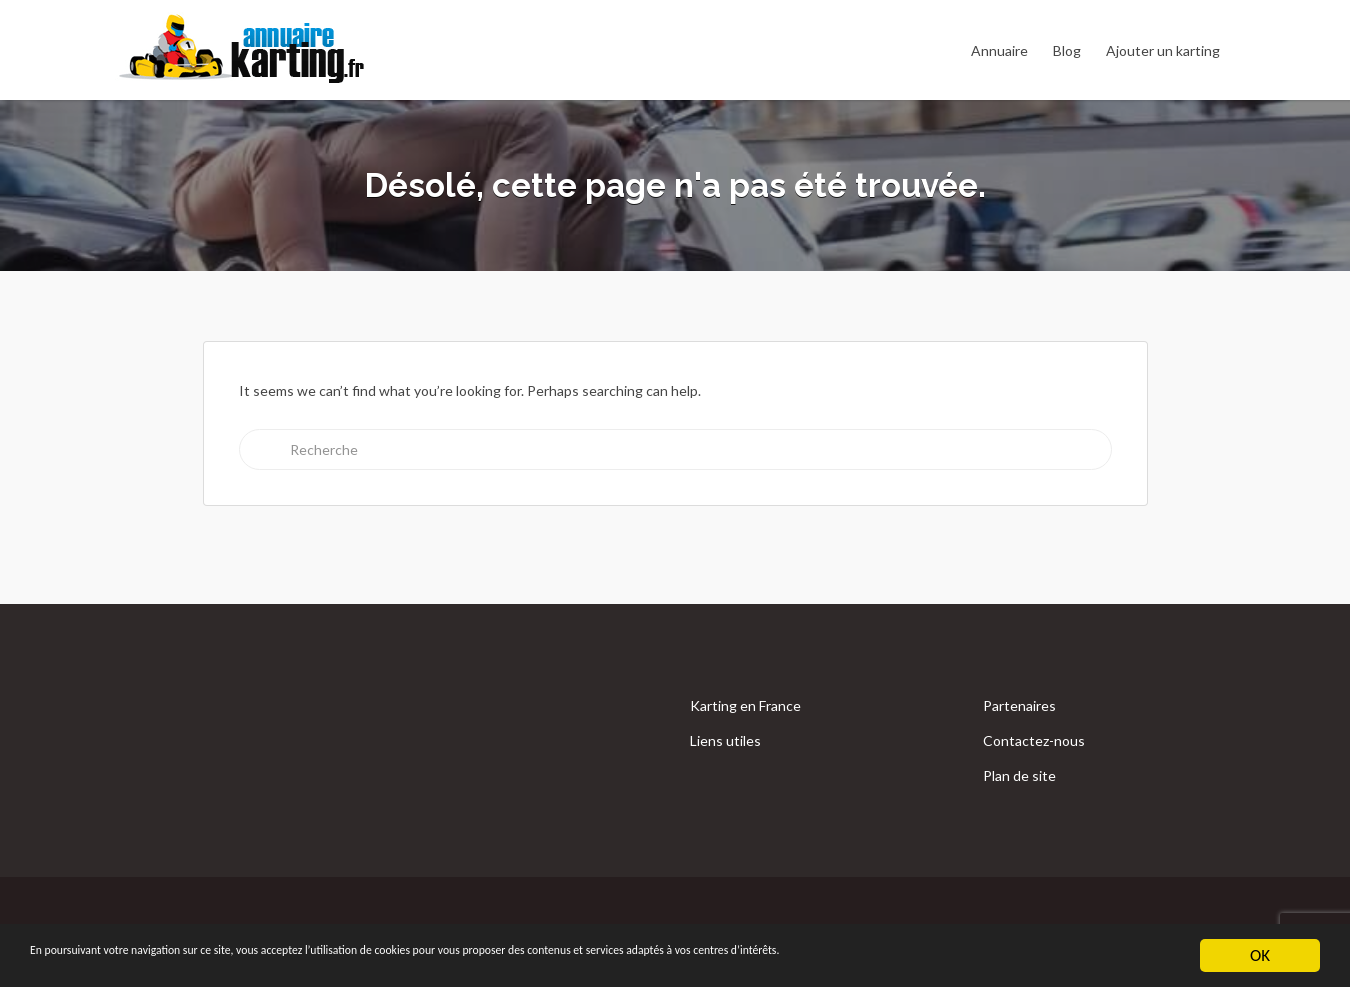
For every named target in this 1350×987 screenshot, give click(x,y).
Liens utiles (725, 740)
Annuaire (999, 50)
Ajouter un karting (1163, 50)
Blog (1067, 50)
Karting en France (745, 705)
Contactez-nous (1034, 740)
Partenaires (1019, 705)
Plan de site (1019, 775)
